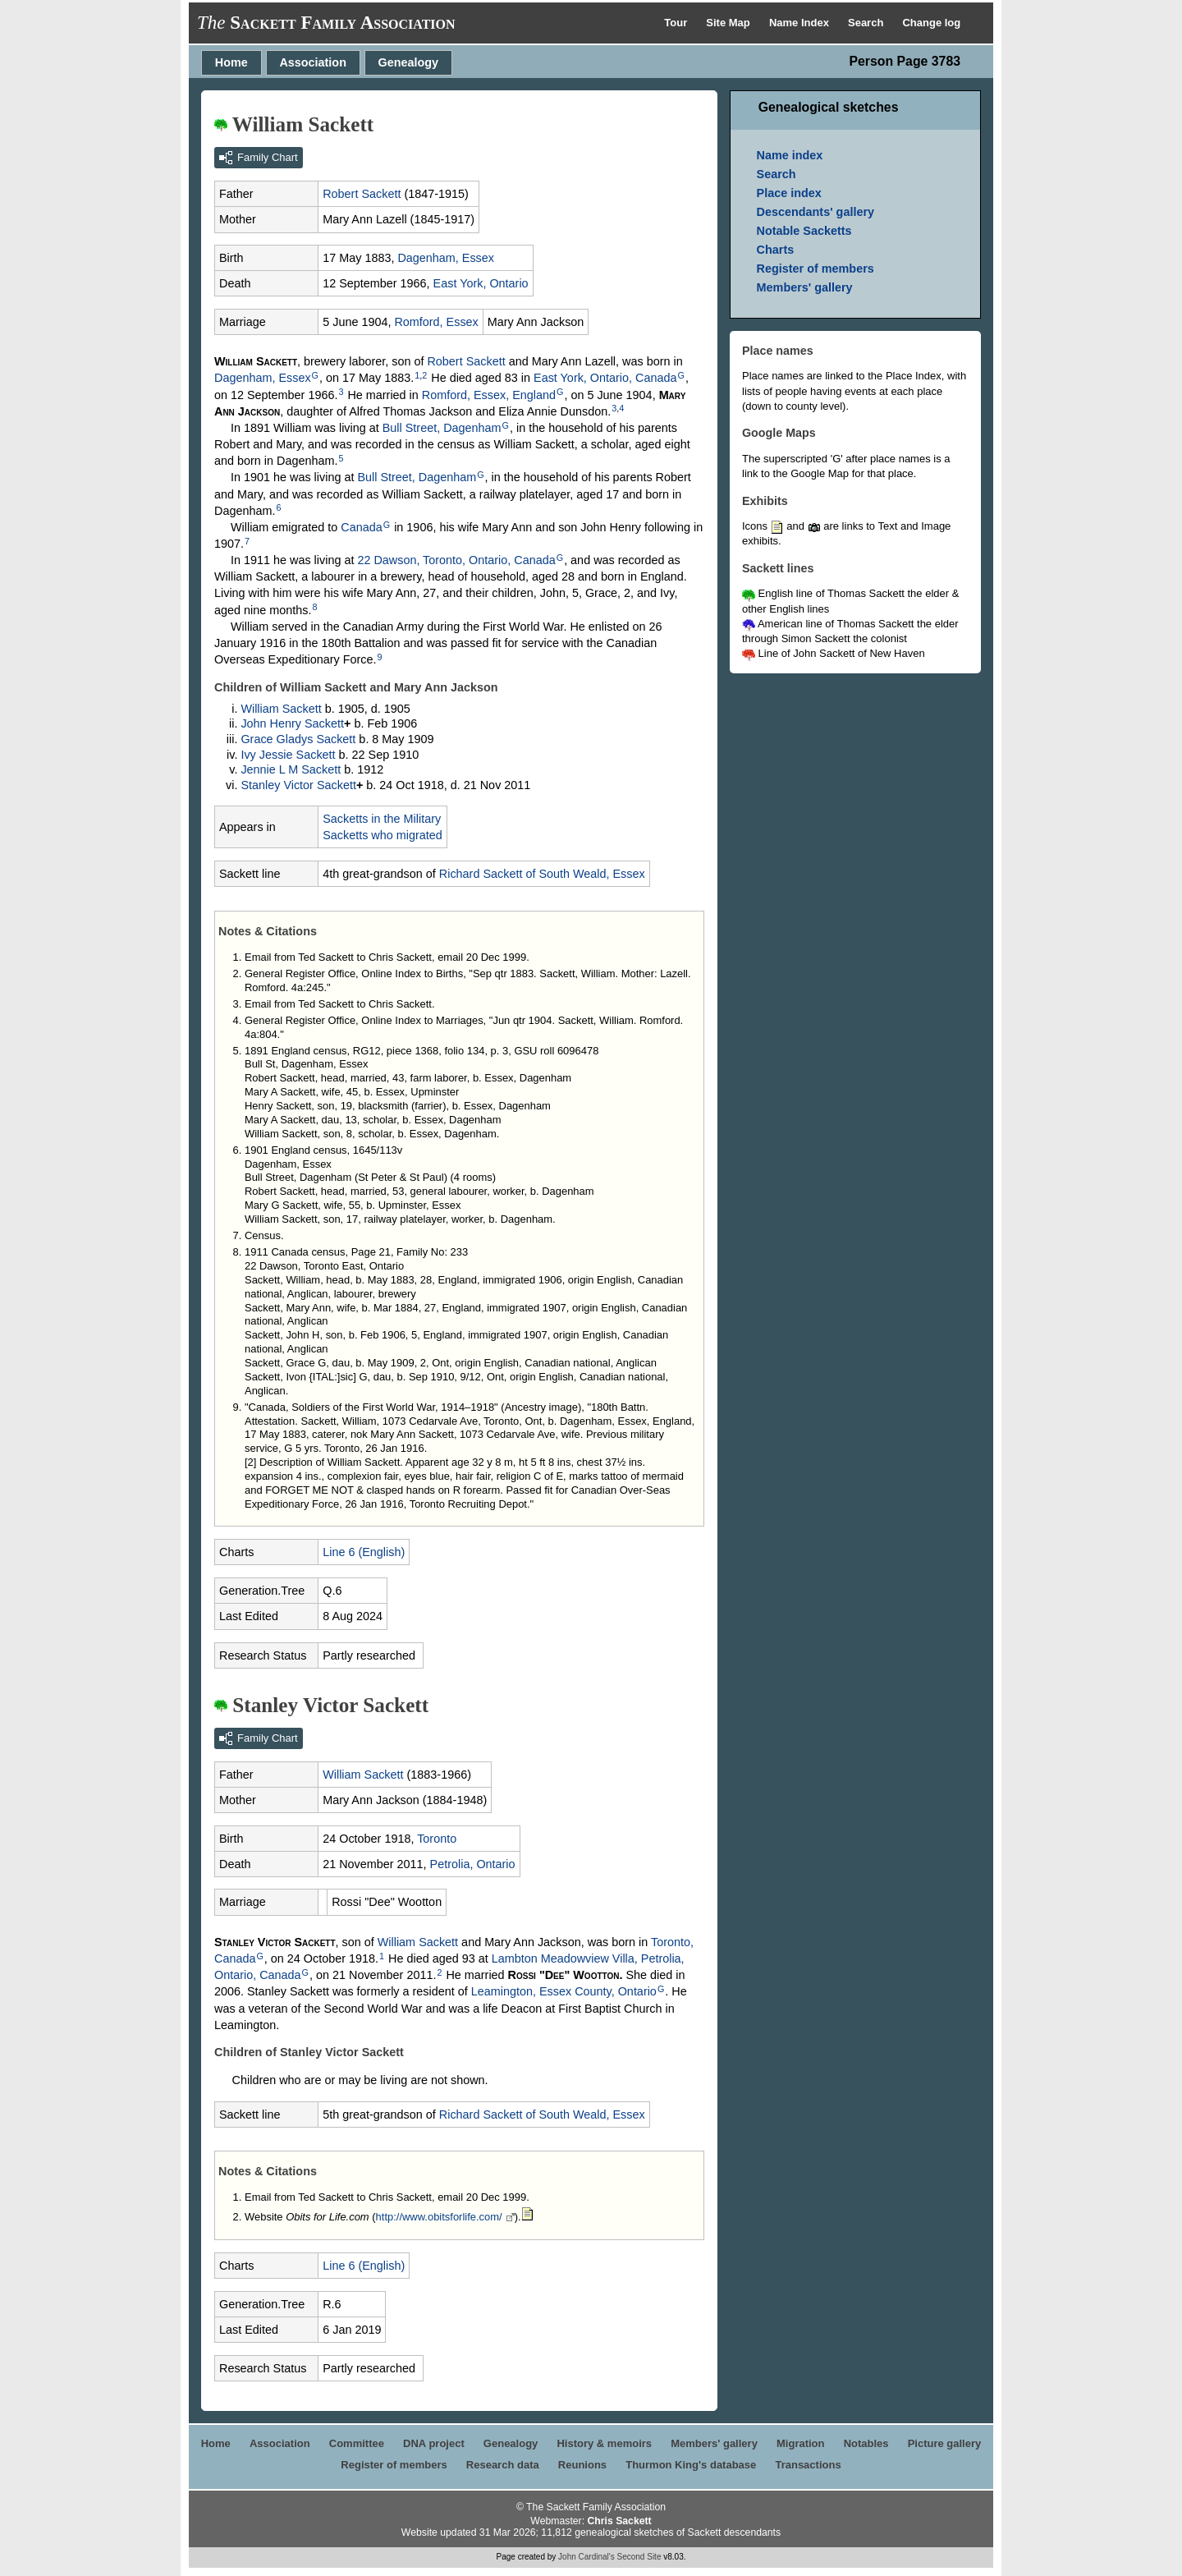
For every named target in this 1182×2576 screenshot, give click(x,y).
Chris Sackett (619, 2521)
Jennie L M (291, 769)
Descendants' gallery (815, 211)
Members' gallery (805, 287)
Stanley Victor (298, 785)
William (281, 708)
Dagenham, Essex (445, 257)
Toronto (436, 1838)
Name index (790, 155)
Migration (801, 2443)
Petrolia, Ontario (472, 1864)
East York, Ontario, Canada (605, 377)
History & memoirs (604, 2443)
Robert (362, 193)
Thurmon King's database (690, 2465)
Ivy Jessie (288, 754)
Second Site (639, 2556)
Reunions (582, 2465)
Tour (677, 22)
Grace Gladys (298, 739)
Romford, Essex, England (489, 395)
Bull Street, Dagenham (442, 427)
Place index (789, 193)
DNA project (434, 2443)
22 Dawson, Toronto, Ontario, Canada (456, 560)
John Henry (292, 723)
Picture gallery (945, 2443)
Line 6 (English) (364, 1552)
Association (312, 62)
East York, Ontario (481, 283)
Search (867, 22)
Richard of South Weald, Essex (542, 873)
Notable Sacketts (804, 230)
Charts (776, 249)
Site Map (729, 22)
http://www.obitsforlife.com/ (439, 2217)
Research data (502, 2465)
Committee (356, 2443)
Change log (931, 22)
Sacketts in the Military (382, 818)
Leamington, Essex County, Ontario (564, 1991)
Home (231, 62)
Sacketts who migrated (382, 835)
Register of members (815, 268)
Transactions (808, 2465)
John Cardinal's (586, 2556)
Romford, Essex (436, 321)
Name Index (800, 22)
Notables (866, 2443)
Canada (361, 527)
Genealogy (408, 62)
